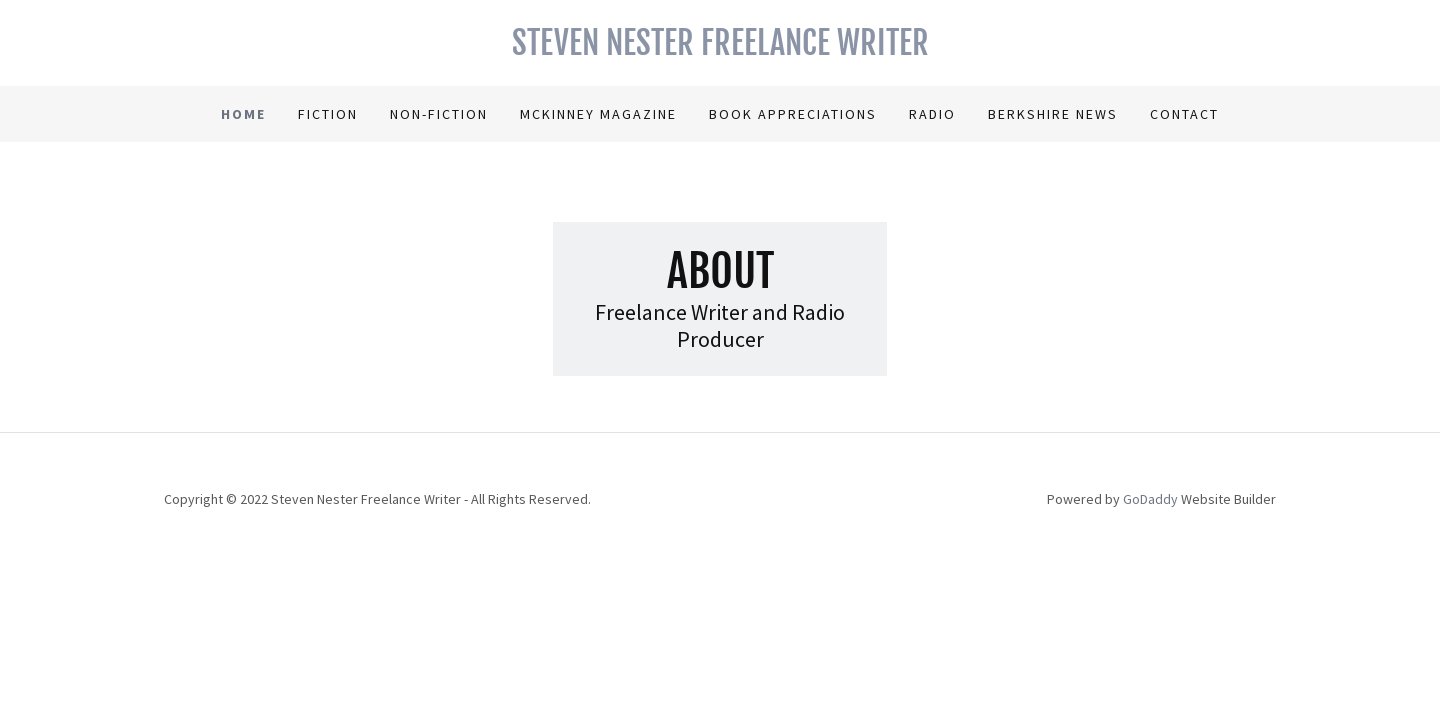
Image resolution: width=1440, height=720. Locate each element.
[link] (720, 49)
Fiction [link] (328, 114)
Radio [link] (932, 114)
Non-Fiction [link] (439, 114)
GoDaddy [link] (1150, 499)
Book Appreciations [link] (793, 114)
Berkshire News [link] (1053, 114)
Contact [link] (1184, 114)
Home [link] (243, 114)
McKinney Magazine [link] (598, 114)
